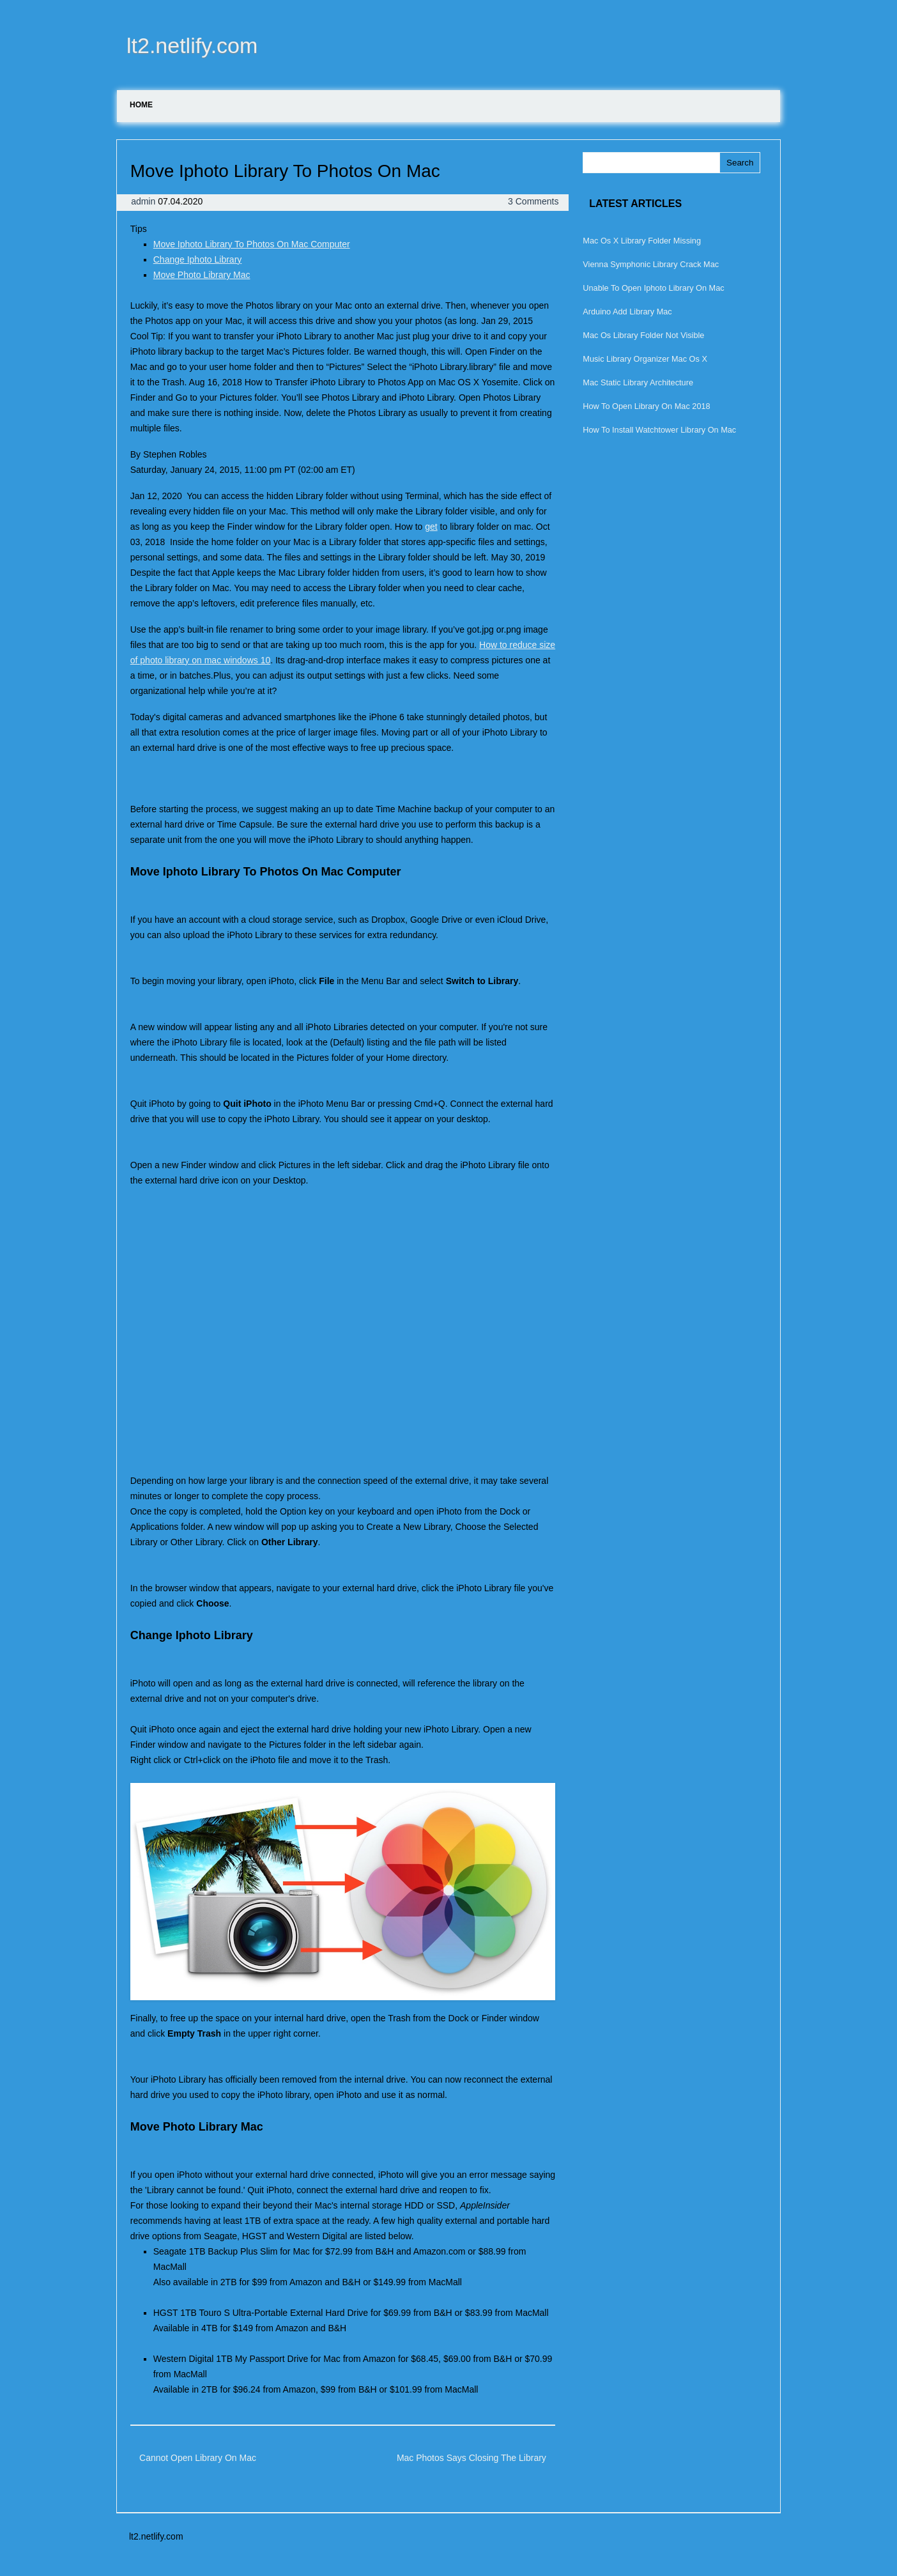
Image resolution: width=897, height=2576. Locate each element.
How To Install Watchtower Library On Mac (659, 430)
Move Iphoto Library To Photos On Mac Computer (251, 244)
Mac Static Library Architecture (638, 382)
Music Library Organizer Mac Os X (645, 359)
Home (141, 104)
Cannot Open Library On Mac (197, 2458)
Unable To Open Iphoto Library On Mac (653, 288)
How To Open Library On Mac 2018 (646, 406)
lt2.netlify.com (191, 45)
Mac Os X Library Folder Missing (642, 240)
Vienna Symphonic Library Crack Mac (651, 264)
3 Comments (533, 201)
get (431, 526)
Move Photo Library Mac (201, 275)
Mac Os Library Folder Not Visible (643, 335)
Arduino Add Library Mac (627, 311)
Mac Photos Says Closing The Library (471, 2458)
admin (144, 201)
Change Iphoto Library (197, 259)
